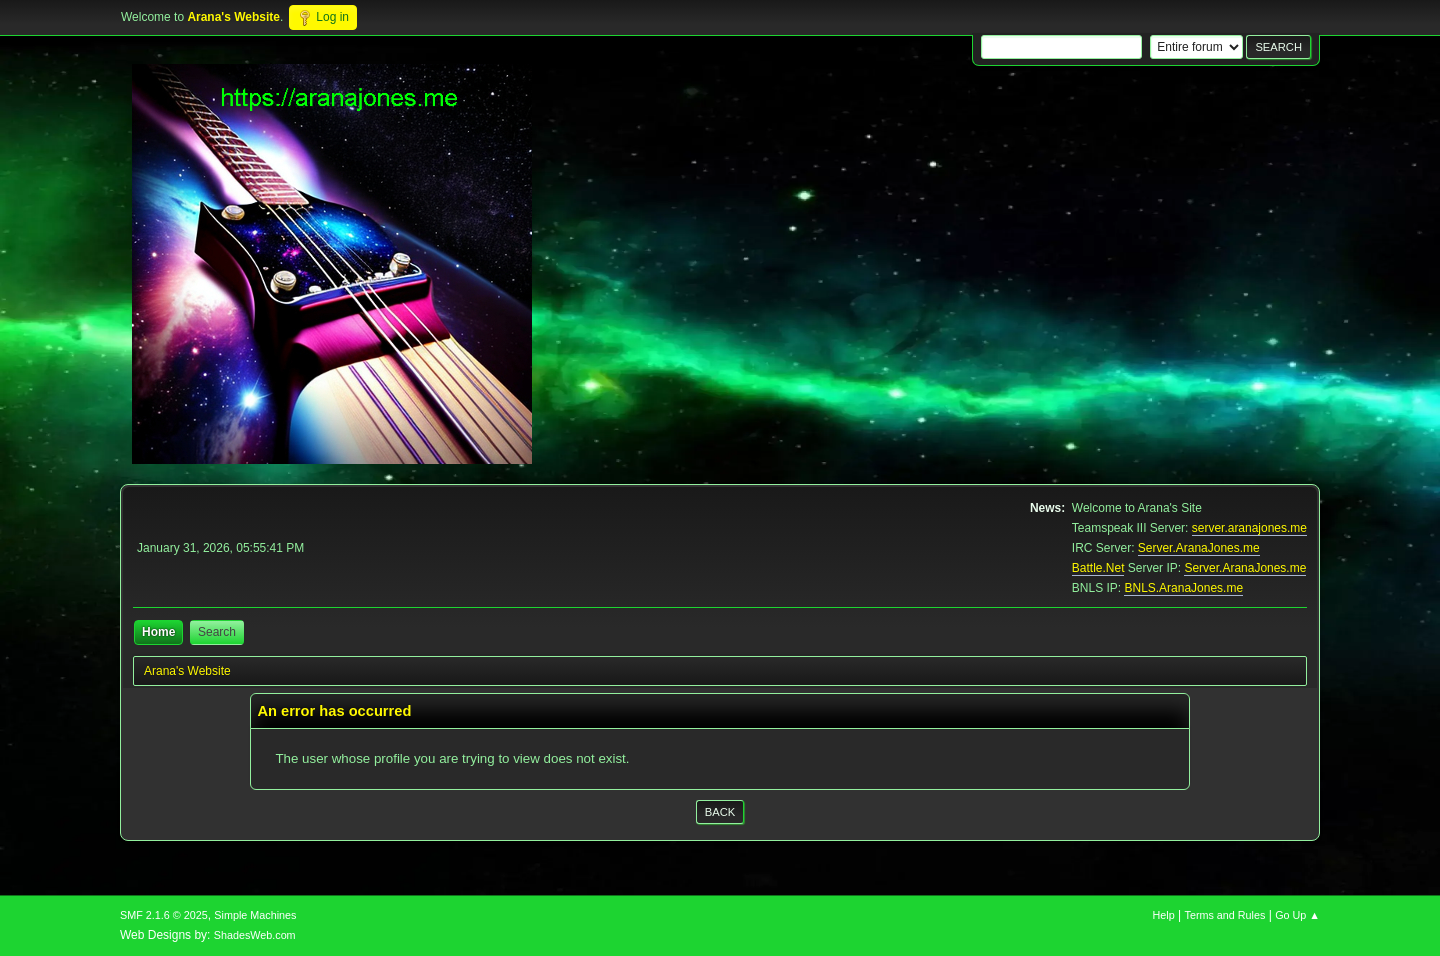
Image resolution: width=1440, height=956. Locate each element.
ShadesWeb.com (255, 935)
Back (720, 812)
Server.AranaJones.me (1199, 548)
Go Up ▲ (1297, 915)
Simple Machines (255, 915)
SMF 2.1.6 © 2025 (164, 915)
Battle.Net (1098, 568)
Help (1164, 915)
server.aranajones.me (1249, 528)
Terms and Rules (1225, 915)
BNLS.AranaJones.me (1183, 588)
